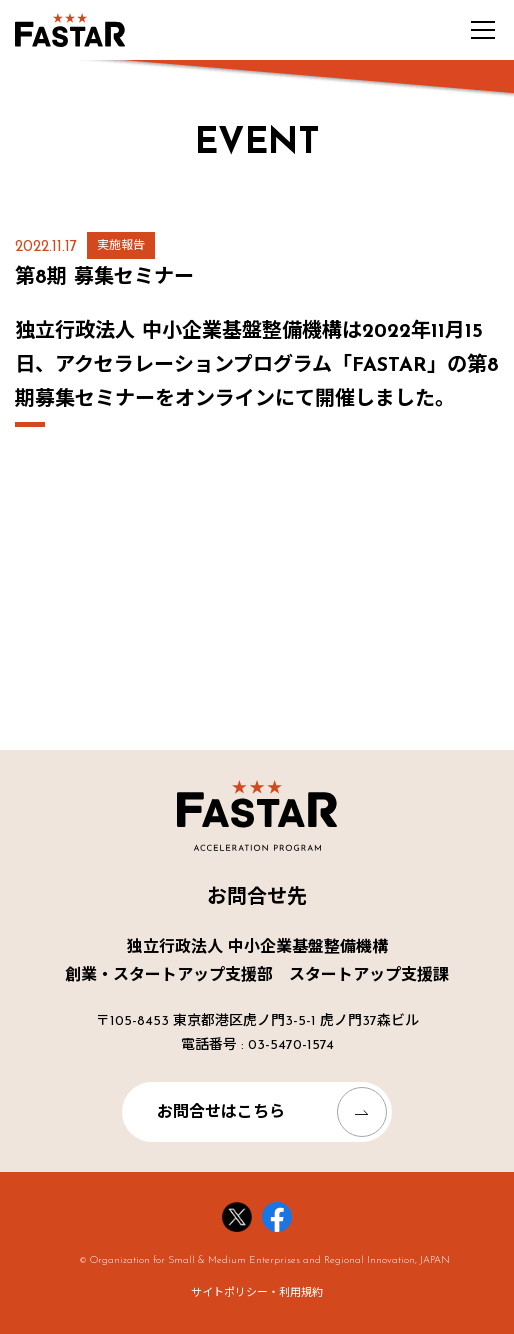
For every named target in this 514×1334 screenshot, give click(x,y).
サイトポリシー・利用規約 (257, 1293)
